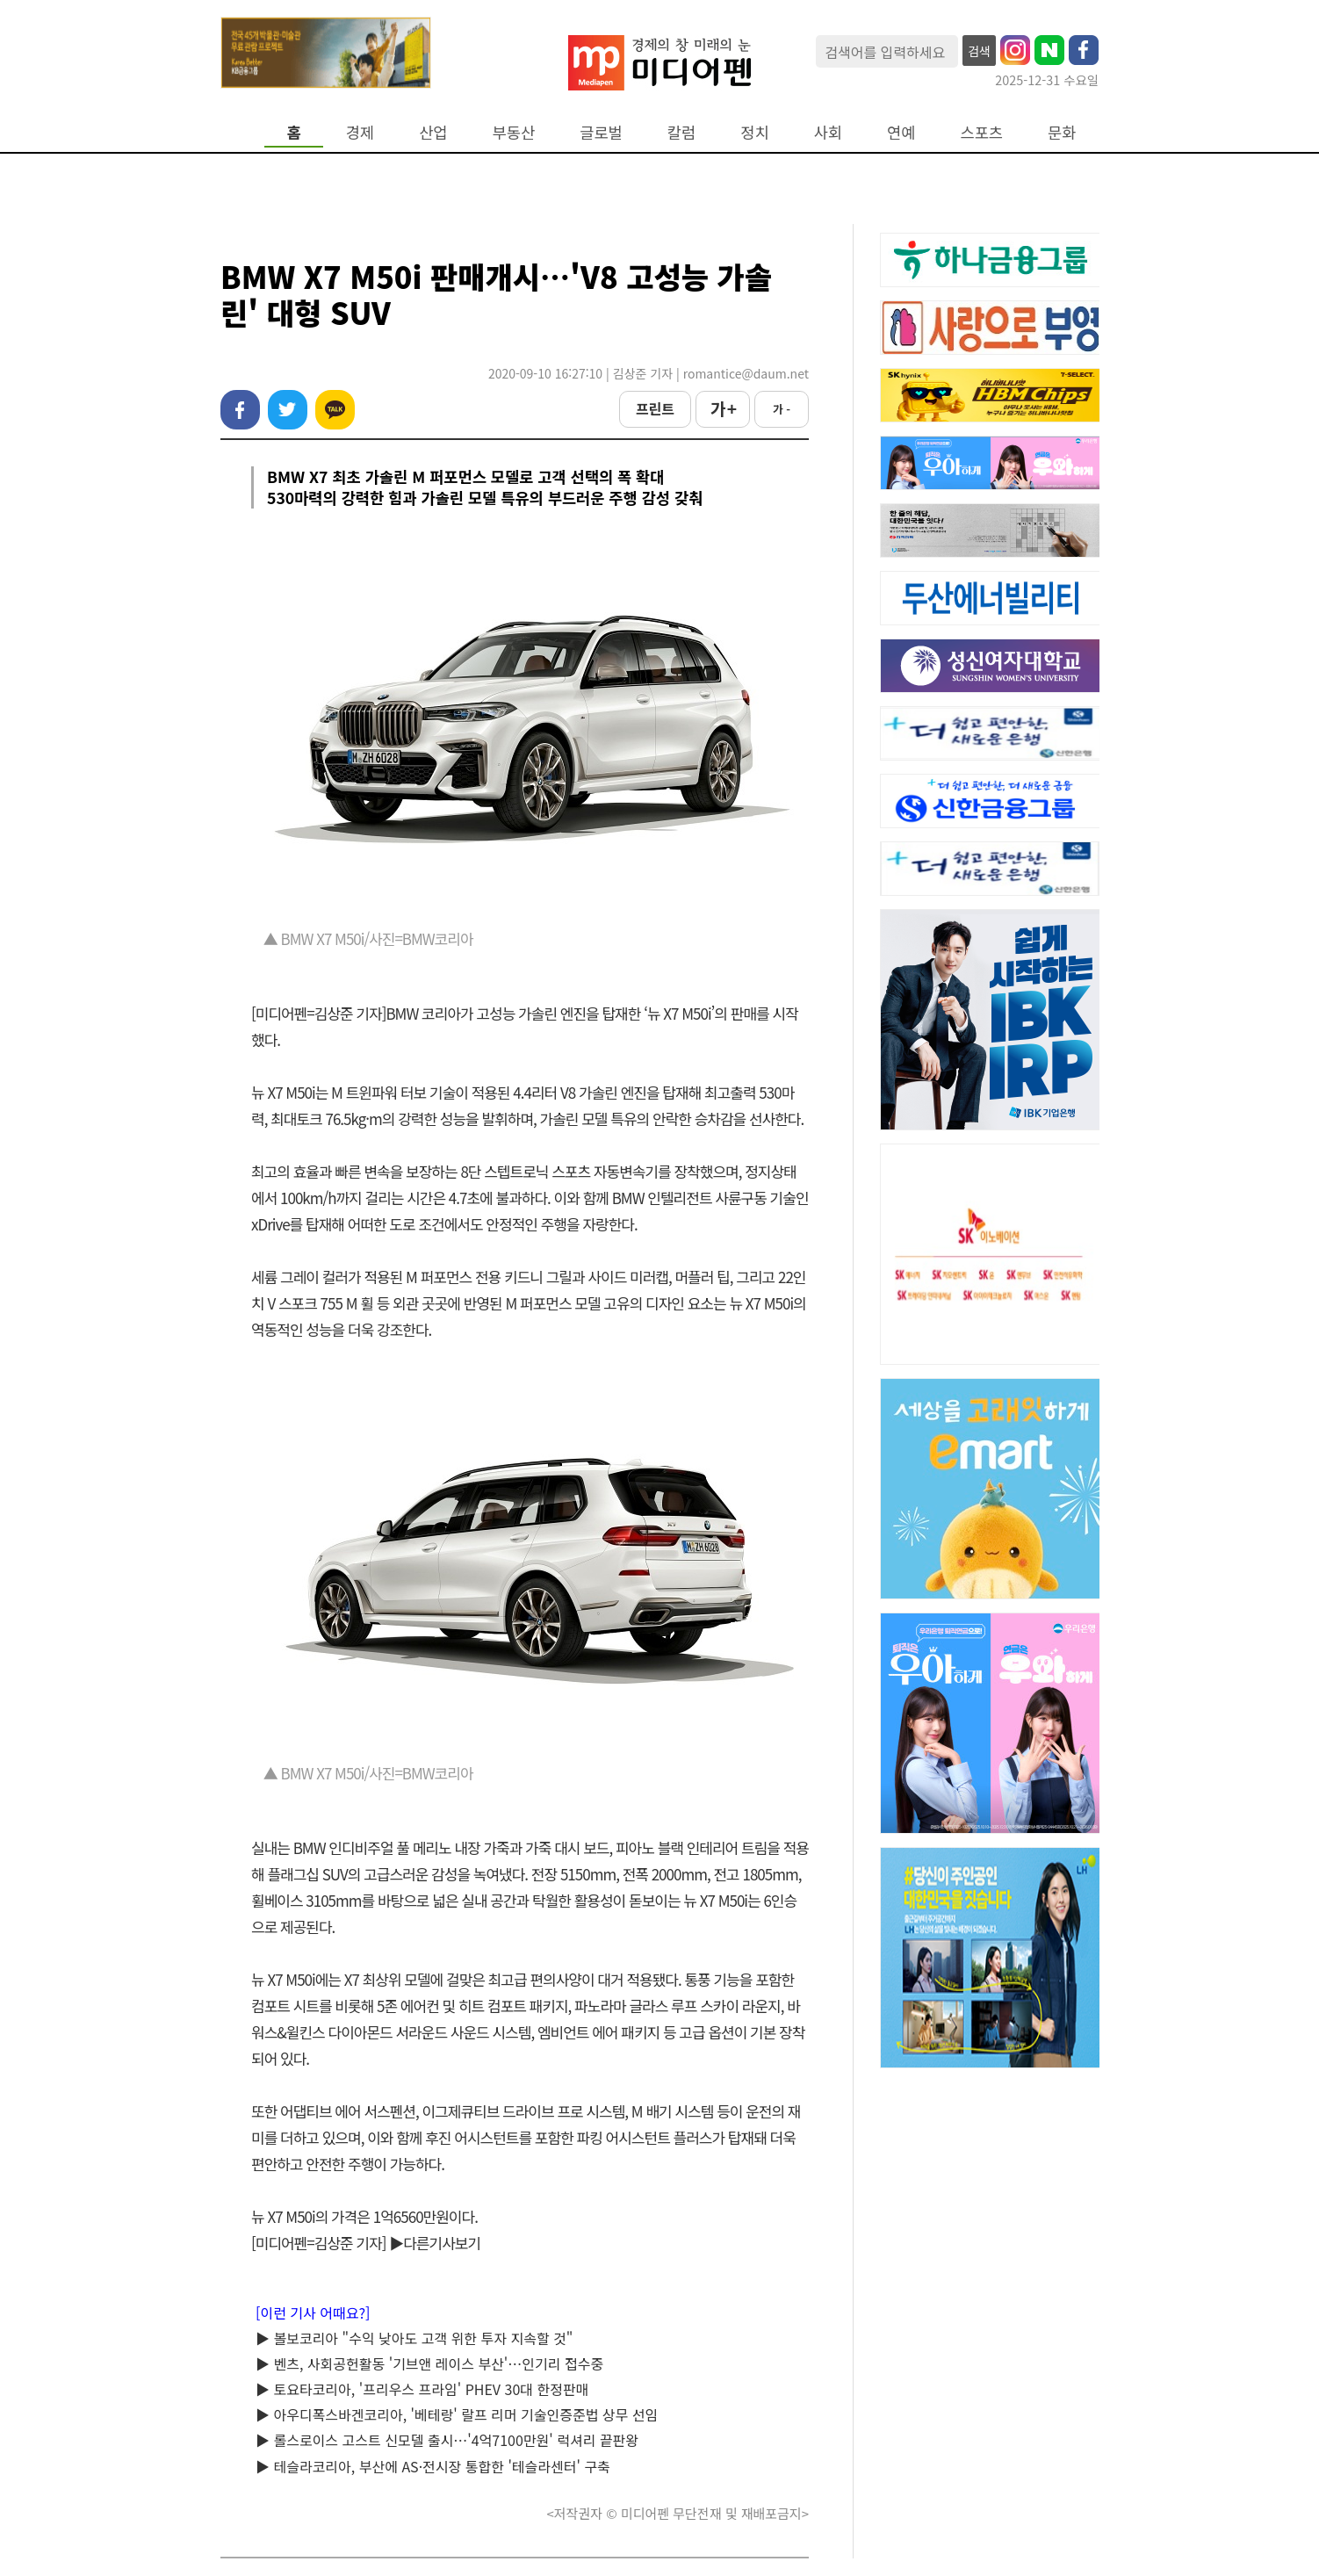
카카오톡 (335, 409)
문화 (1062, 132)
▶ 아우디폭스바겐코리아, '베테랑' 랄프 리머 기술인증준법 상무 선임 (457, 2414)
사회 (828, 132)
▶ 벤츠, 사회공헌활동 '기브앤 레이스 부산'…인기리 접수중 (429, 2363)
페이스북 (240, 409)
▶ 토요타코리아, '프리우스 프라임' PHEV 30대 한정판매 (422, 2388)
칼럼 (681, 132)
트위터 (287, 409)
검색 (979, 51)
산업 (433, 132)
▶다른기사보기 (434, 2243)
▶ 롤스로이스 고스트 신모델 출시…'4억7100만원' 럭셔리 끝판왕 (447, 2439)
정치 (754, 132)
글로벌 (601, 132)
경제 (360, 132)
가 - (781, 408)
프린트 (655, 408)
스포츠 (982, 132)
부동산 (514, 132)
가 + (722, 408)
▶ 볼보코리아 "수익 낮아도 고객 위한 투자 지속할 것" (414, 2338)
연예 (901, 132)
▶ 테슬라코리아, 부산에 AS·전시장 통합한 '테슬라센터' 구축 (433, 2466)
